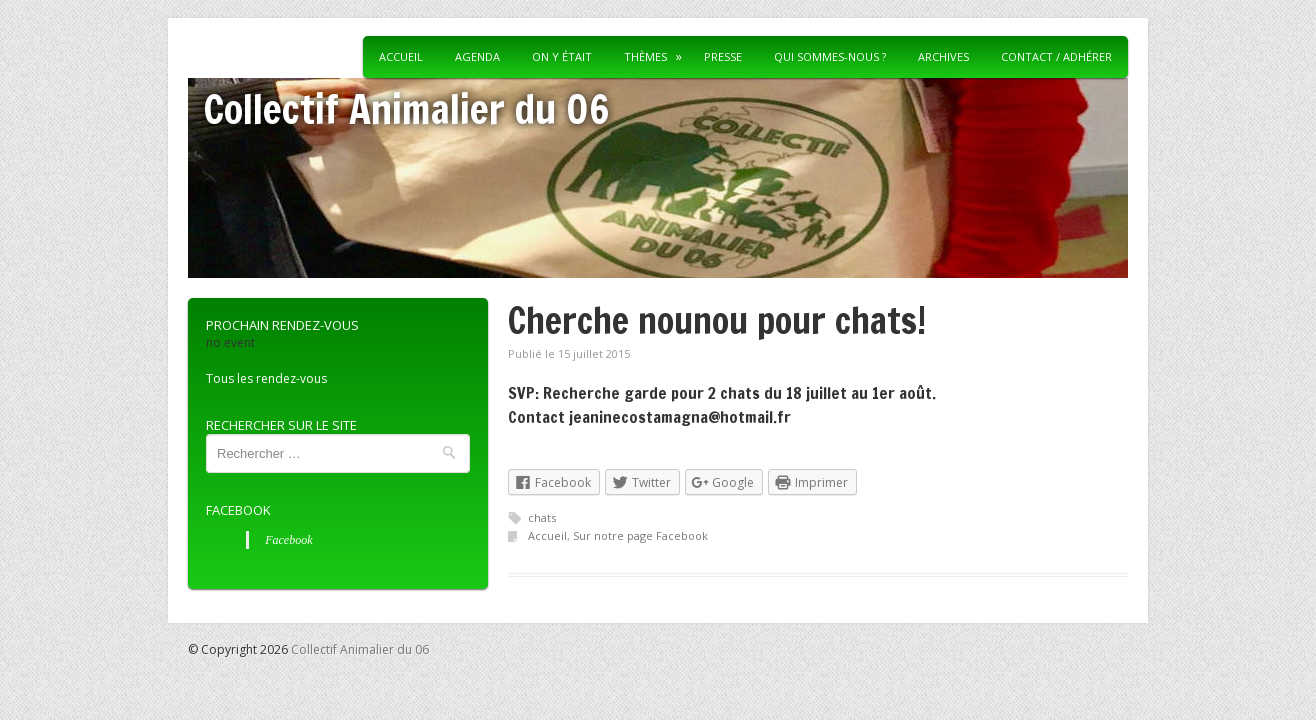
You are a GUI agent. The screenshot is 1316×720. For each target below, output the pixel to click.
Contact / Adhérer (1056, 56)
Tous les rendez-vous (266, 378)
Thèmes (645, 56)
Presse (723, 56)
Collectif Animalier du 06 (406, 108)
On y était (562, 56)
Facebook (238, 510)
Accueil (401, 56)
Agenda (477, 56)
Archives (943, 56)
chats (542, 517)
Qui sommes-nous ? (830, 56)
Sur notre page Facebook (640, 535)
